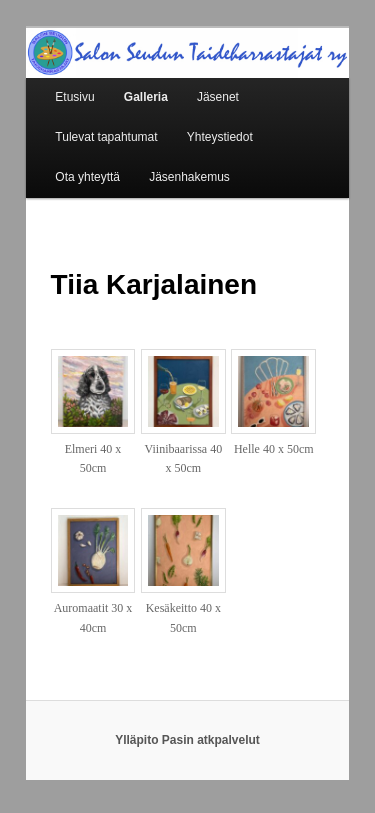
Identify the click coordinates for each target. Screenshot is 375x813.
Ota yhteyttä (87, 177)
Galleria (146, 97)
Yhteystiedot (220, 137)
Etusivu (74, 97)
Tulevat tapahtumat (106, 137)
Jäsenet (218, 97)
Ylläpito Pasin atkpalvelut (187, 740)
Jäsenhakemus (189, 177)
